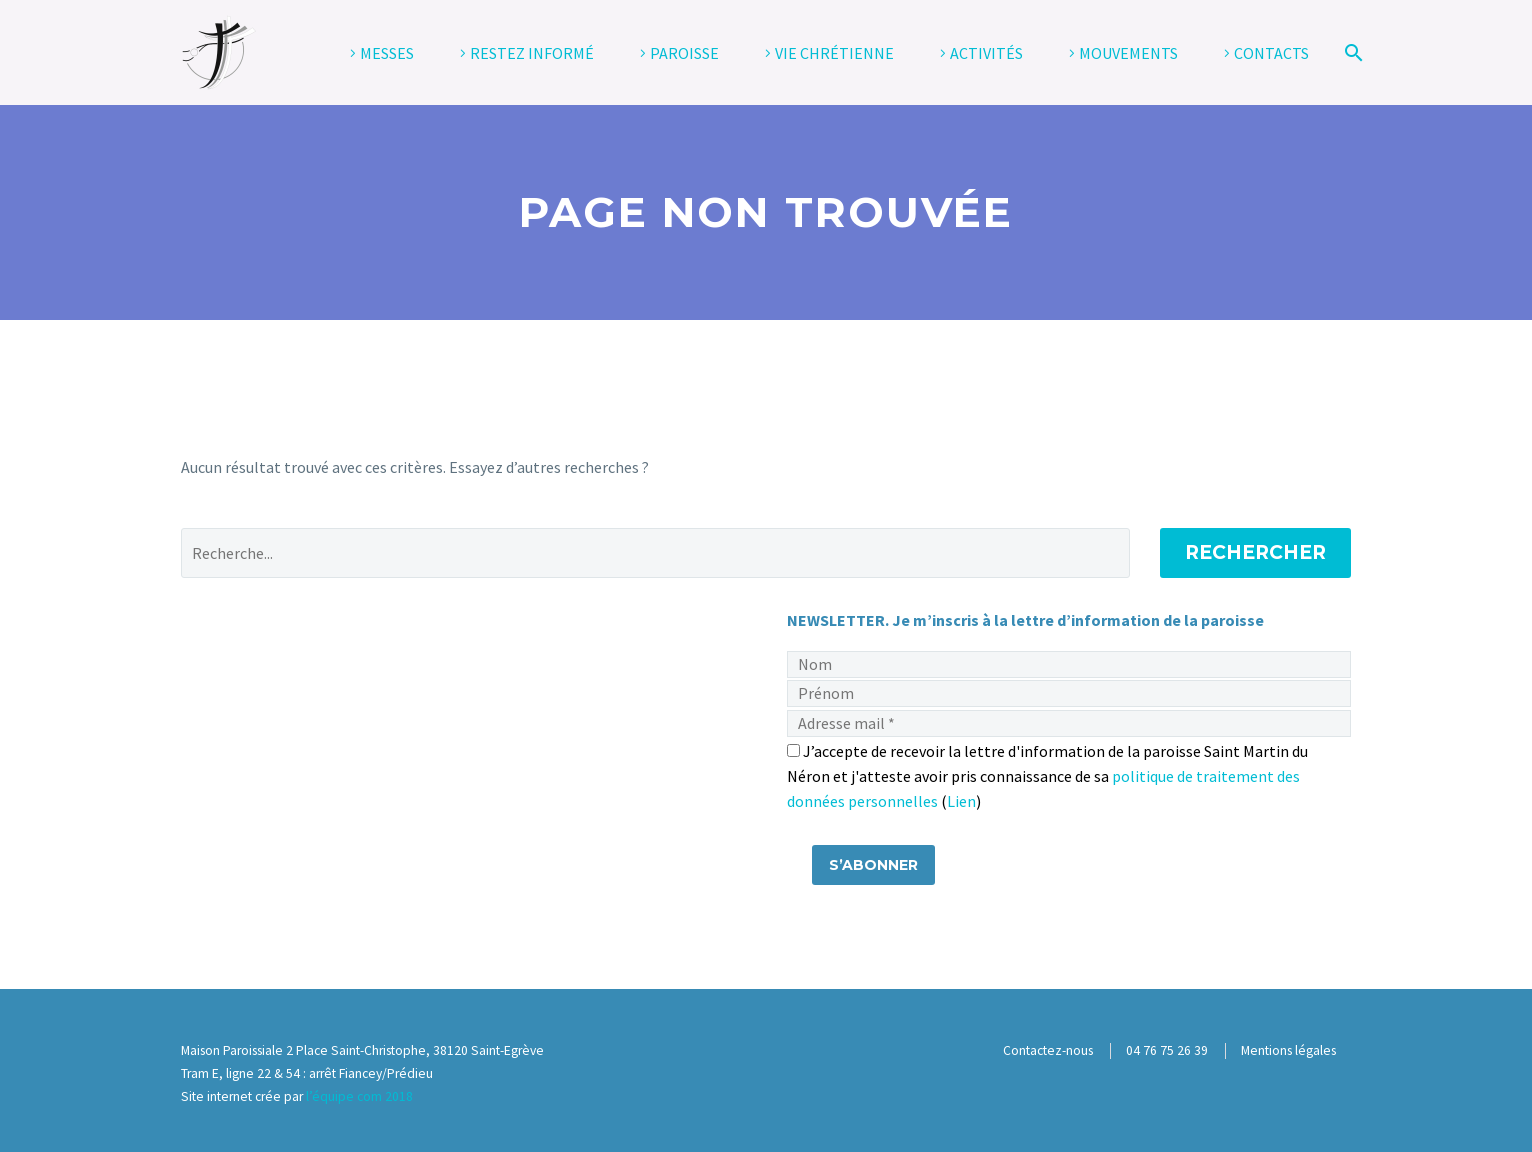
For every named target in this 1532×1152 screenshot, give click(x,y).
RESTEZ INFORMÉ (532, 53)
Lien (961, 801)
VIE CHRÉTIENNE (834, 53)
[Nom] (1069, 664)
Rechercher (1255, 552)
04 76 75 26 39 (1167, 1050)
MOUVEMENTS (1128, 53)
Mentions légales (1288, 1050)
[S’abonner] (873, 865)
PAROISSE (684, 53)
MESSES (387, 53)
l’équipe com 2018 (359, 1096)
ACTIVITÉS (986, 53)
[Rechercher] (1350, 53)
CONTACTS (1271, 53)
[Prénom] (1069, 693)
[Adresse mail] (1069, 723)
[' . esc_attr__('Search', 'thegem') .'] (655, 553)
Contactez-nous (1048, 1050)
